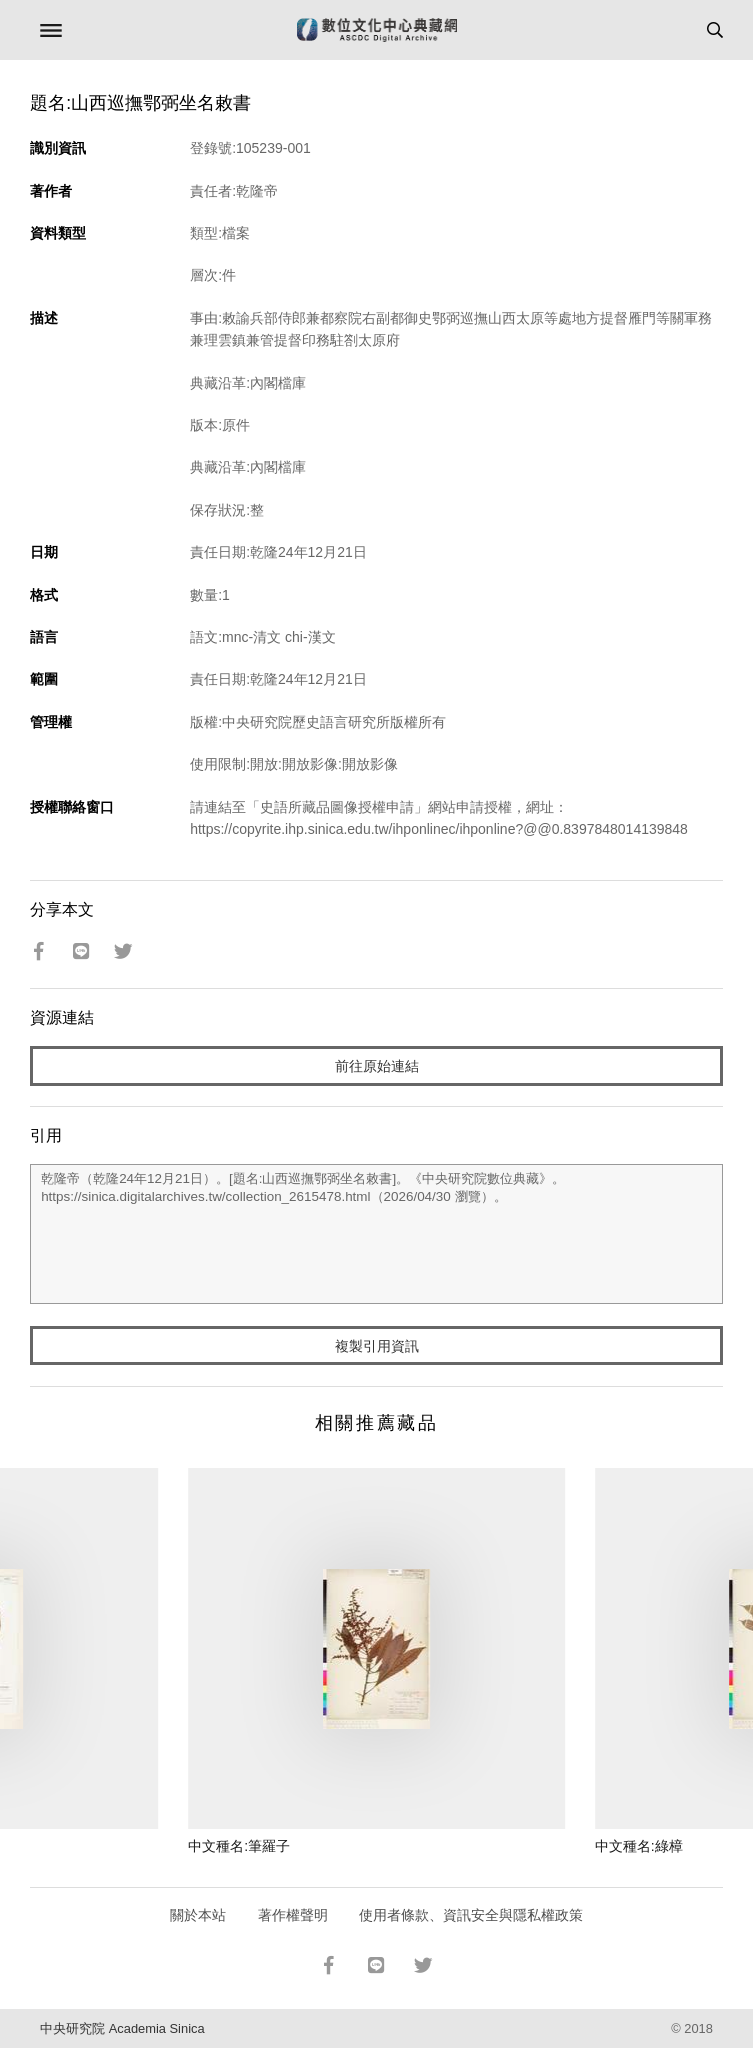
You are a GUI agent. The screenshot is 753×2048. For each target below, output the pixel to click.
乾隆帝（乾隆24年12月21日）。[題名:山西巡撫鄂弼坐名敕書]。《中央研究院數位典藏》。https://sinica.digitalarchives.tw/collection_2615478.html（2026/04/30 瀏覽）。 (376, 1234)
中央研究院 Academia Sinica (122, 2028)
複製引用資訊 (377, 1346)
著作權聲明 (293, 1915)
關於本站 (198, 1915)
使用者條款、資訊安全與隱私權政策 (471, 1915)
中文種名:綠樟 (639, 1846)
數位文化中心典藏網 (377, 30)
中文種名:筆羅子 (239, 1846)
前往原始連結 (377, 1066)
